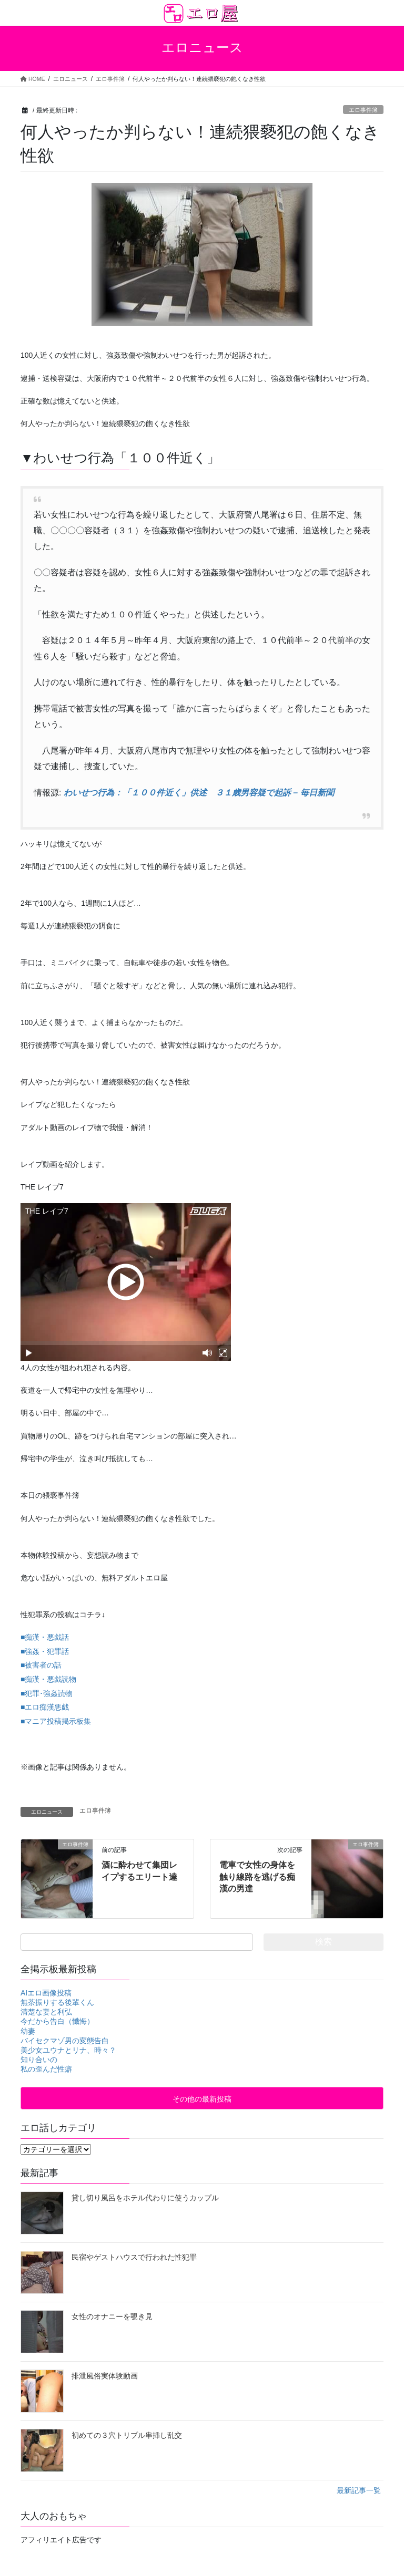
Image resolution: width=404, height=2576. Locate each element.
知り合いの (39, 2059)
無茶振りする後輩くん (57, 2002)
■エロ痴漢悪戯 (45, 1707)
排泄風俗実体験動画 (105, 2376)
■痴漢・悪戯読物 (48, 1679)
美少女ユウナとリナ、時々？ (68, 2050)
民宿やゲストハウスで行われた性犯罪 (134, 2257)
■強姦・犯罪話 (45, 1651)
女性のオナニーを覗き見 (112, 2316)
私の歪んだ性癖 (46, 2069)
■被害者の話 (41, 1665)
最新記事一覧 (359, 2490)
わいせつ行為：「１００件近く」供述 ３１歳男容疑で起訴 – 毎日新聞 (199, 792)
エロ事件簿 (363, 110)
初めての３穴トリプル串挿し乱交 (127, 2435)
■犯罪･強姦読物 (47, 1693)
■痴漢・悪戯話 (45, 1637)
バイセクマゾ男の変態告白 (65, 2040)
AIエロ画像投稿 (46, 1993)
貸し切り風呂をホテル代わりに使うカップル (145, 2198)
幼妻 (28, 2031)
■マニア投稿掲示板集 (56, 1721)
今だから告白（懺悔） (57, 2021)
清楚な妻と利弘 (46, 2012)
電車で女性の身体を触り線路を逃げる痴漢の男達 (257, 1876)
